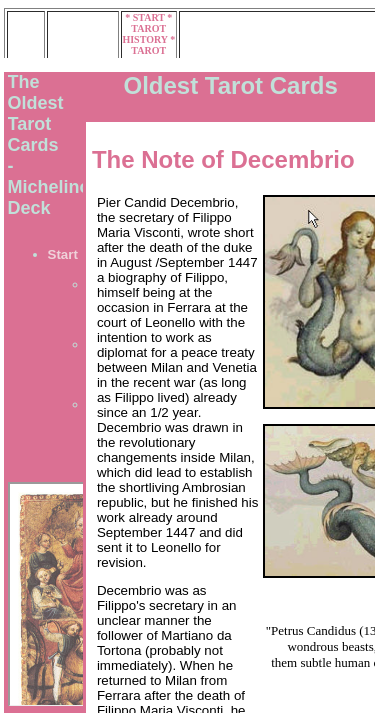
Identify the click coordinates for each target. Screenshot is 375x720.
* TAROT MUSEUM (148, 50)
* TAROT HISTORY (147, 28)
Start (63, 254)
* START (146, 17)
